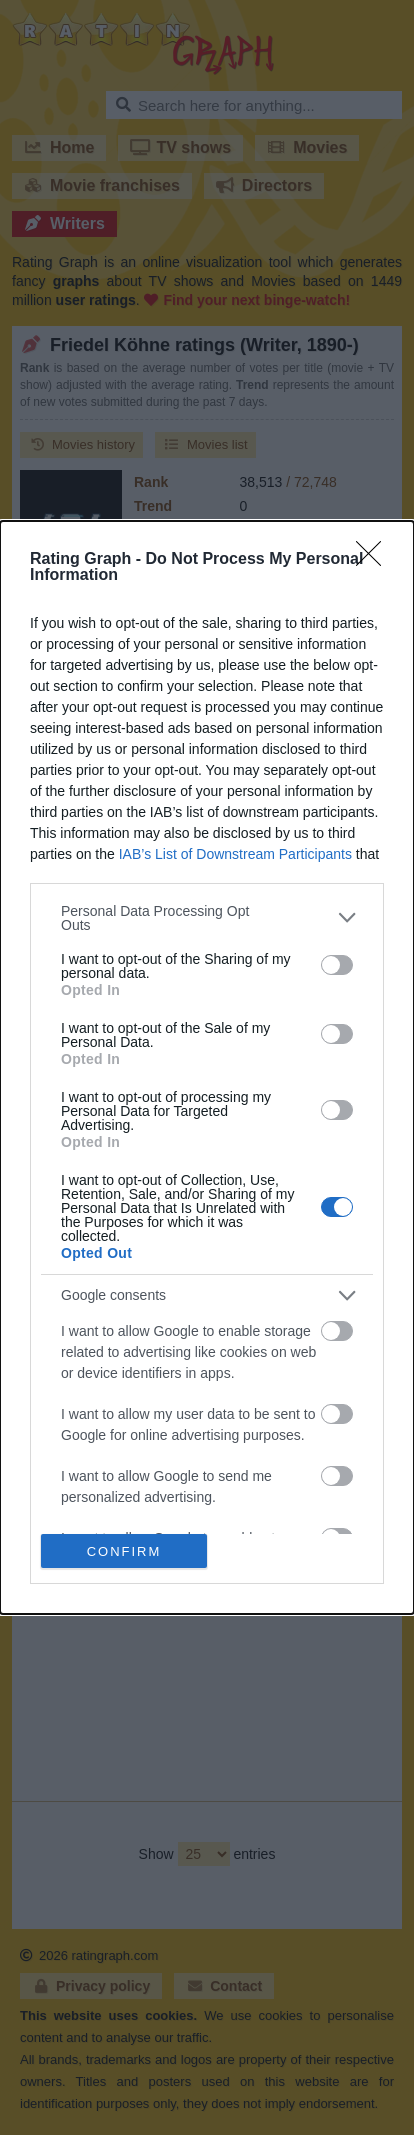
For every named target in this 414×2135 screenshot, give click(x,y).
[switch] (337, 965)
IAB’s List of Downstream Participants (235, 854)
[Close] (375, 560)
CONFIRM (124, 1550)
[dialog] (207, 1068)
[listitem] (207, 918)
